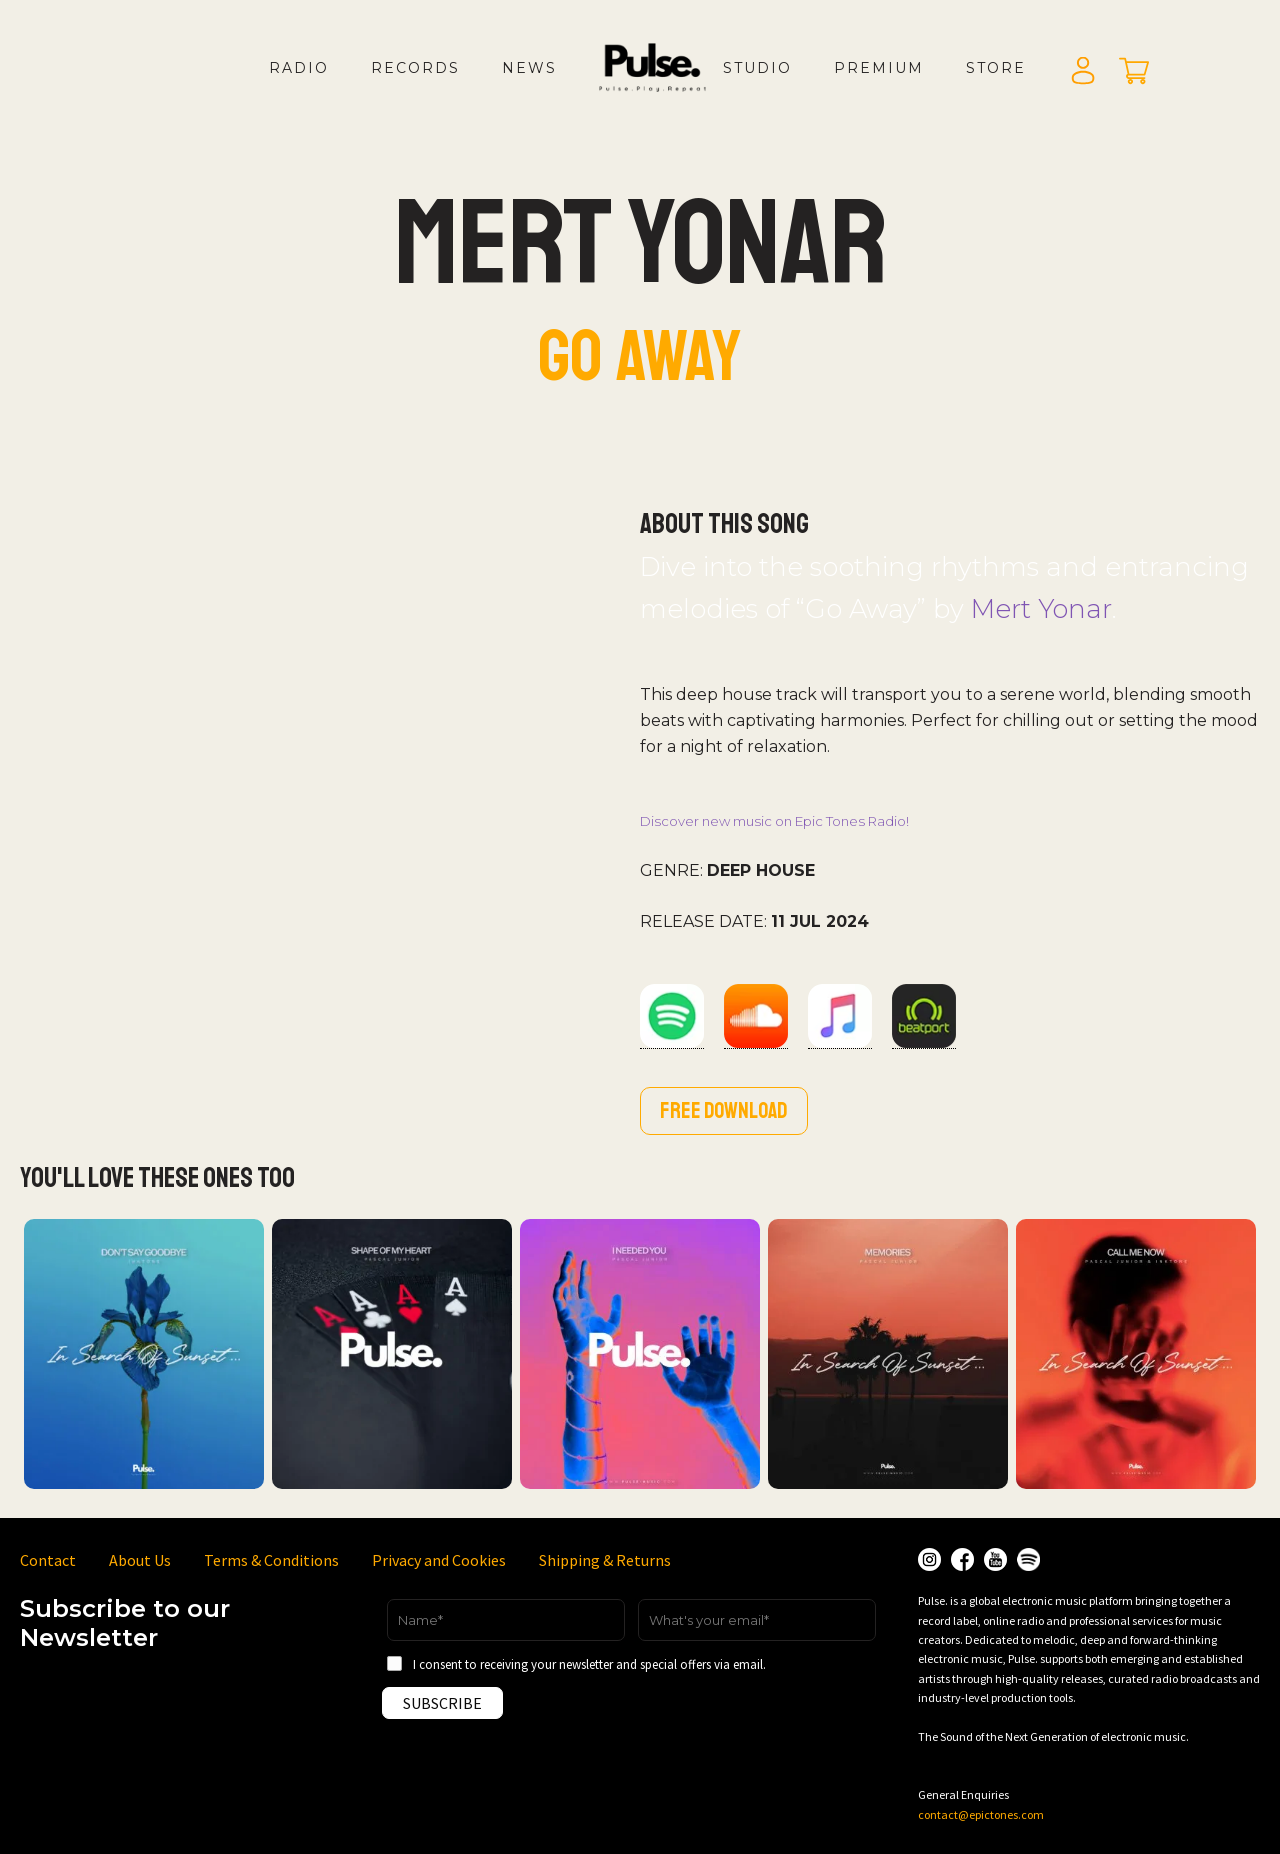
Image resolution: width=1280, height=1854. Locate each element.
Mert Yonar (1041, 608)
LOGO (669, 88)
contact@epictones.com (981, 1814)
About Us (140, 1560)
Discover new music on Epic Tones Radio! (774, 821)
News (529, 68)
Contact (48, 1560)
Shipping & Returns (605, 1560)
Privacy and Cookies (439, 1560)
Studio (757, 68)
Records (415, 68)
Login (1083, 72)
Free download (724, 1111)
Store (996, 68)
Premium (879, 68)
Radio (299, 68)
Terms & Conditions (271, 1560)
